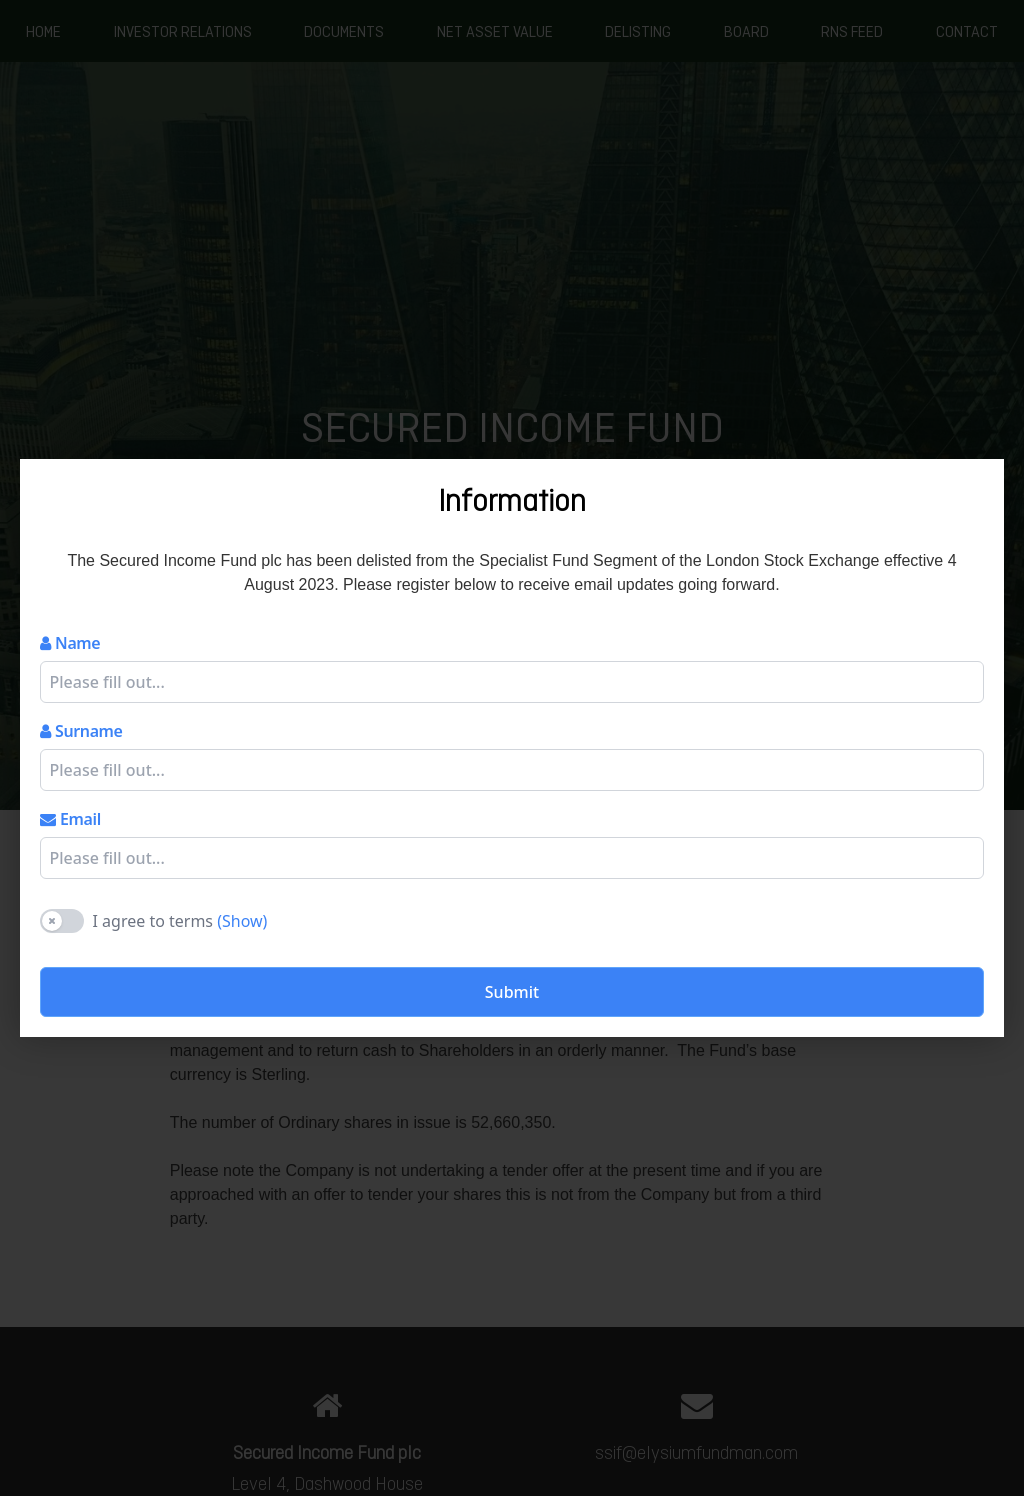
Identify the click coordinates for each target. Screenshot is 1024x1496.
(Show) (242, 921)
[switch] (62, 921)
